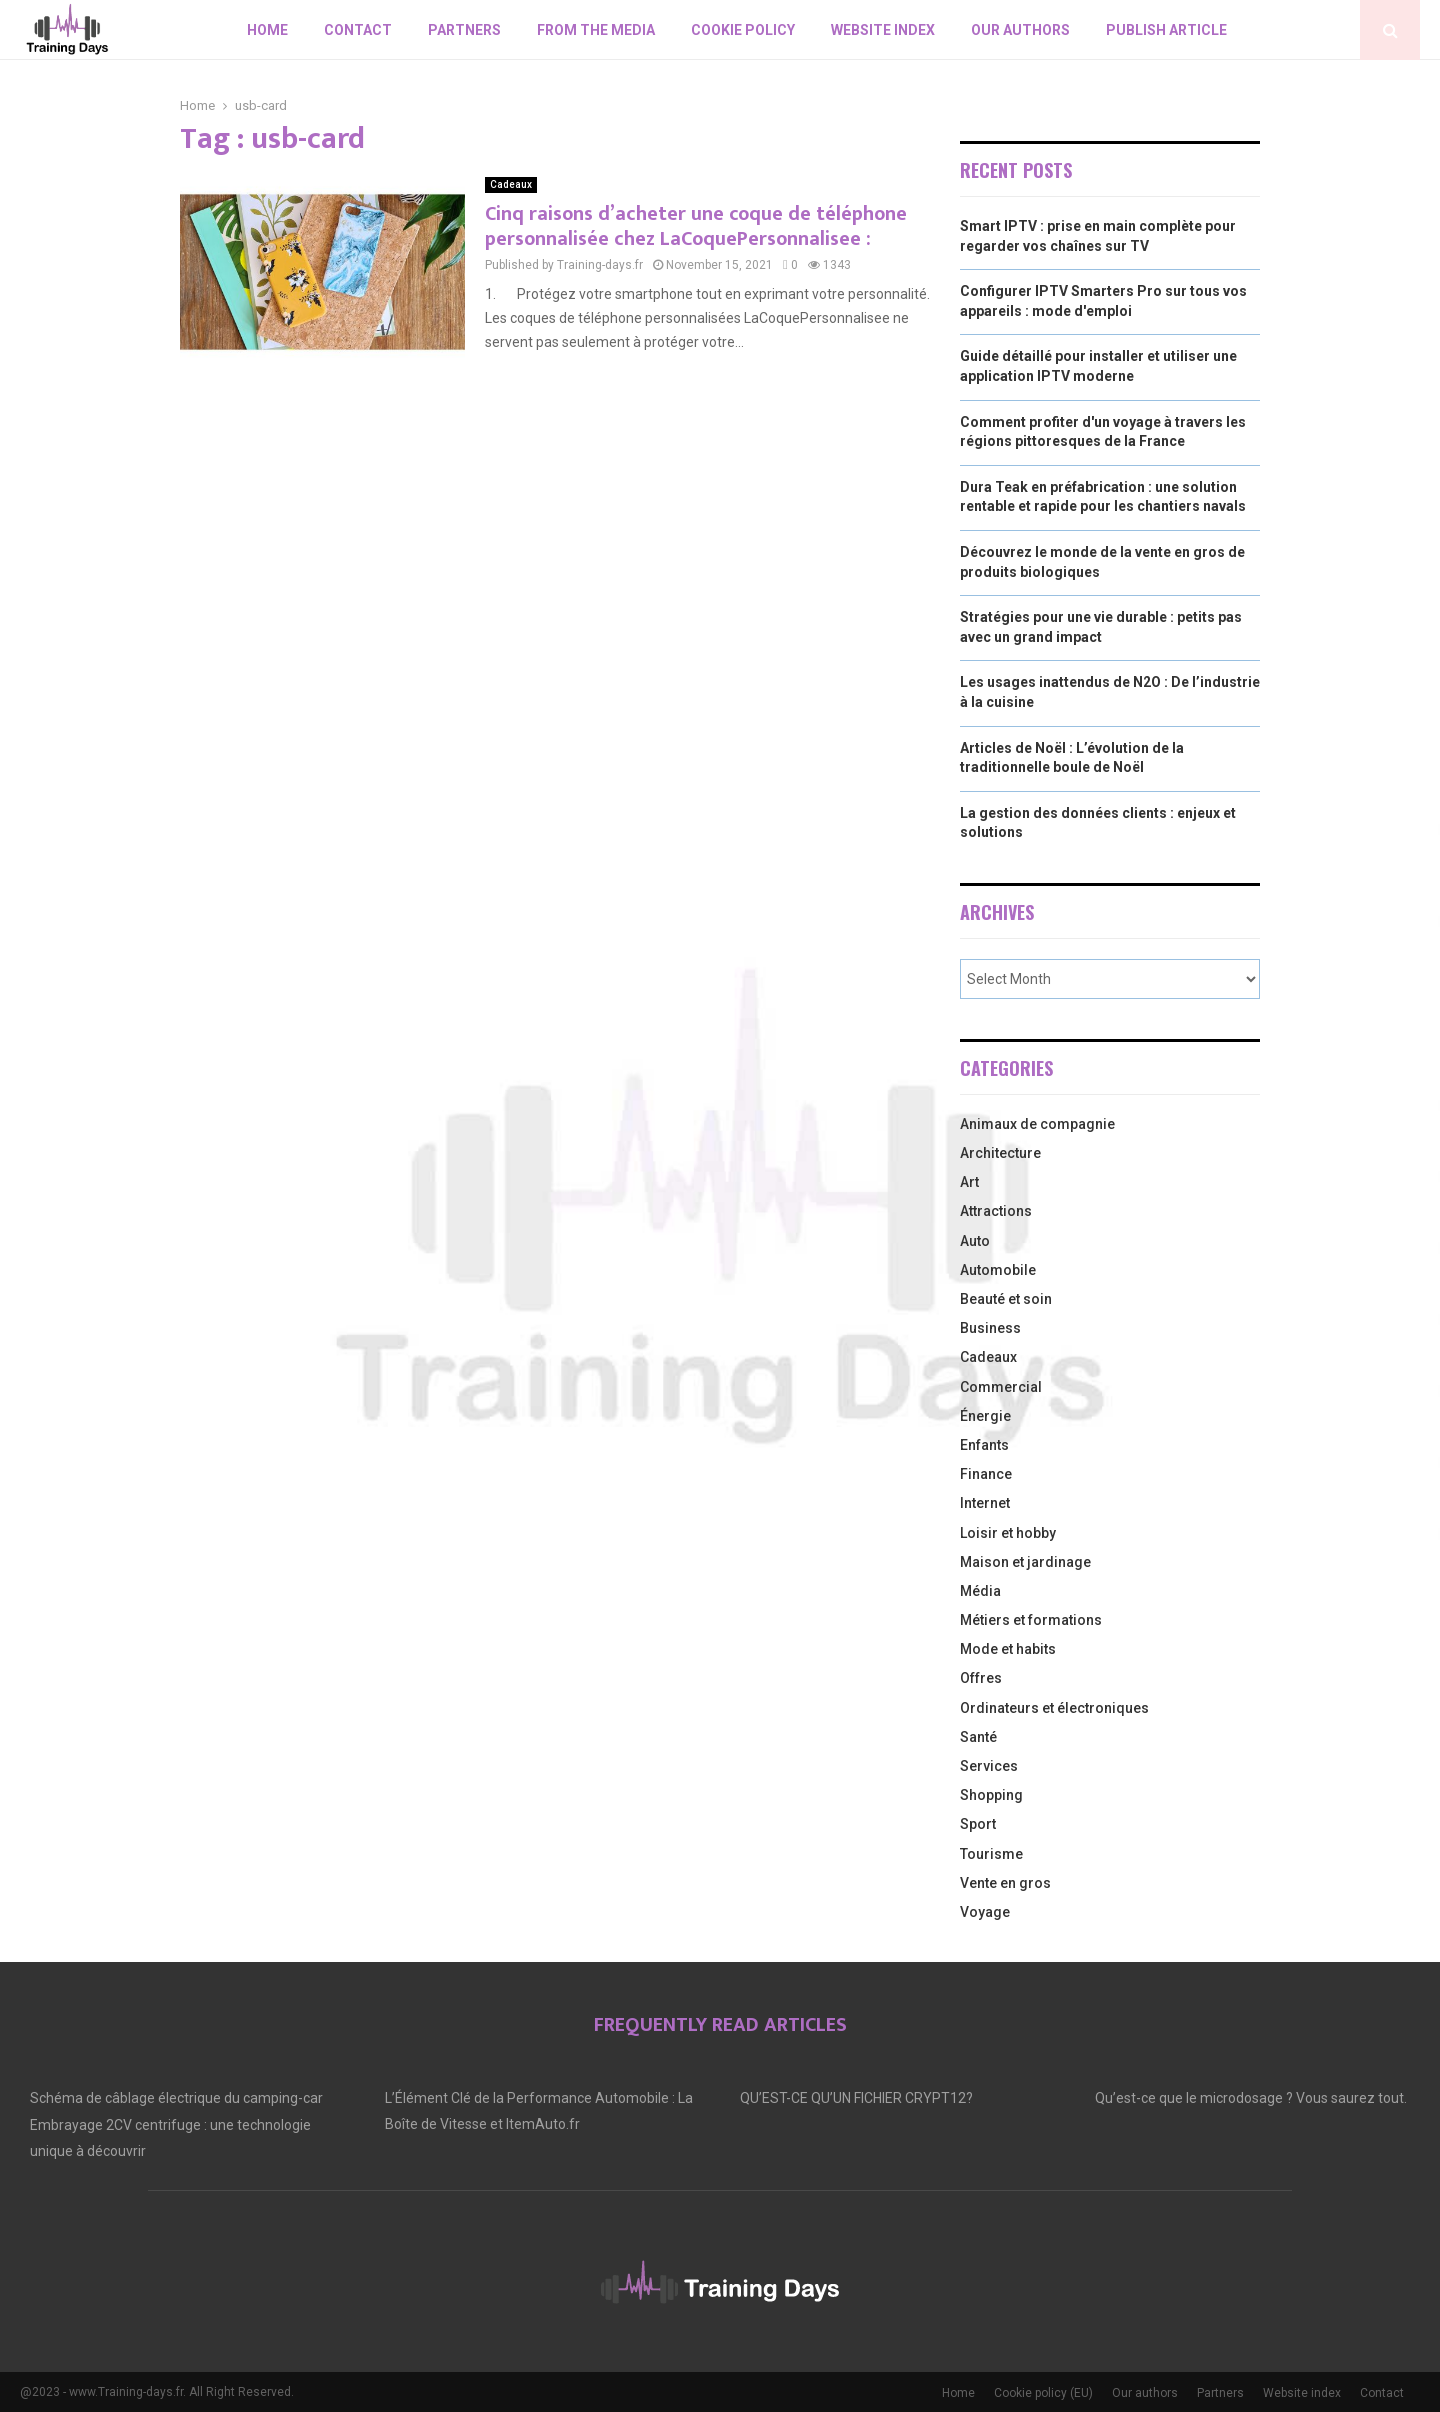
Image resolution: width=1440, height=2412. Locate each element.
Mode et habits (1008, 1649)
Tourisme (991, 1854)
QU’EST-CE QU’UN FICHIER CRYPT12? (856, 2098)
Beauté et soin (1006, 1299)
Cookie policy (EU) (1043, 2393)
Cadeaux (511, 184)
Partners (464, 30)
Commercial (1001, 1387)
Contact (358, 30)
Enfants (984, 1445)
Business (990, 1328)
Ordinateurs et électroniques (1054, 1708)
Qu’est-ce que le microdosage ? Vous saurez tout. (1251, 2098)
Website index (883, 30)
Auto (975, 1241)
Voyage (985, 1912)
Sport (978, 1824)
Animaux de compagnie (1037, 1124)
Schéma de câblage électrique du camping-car (176, 2098)
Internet (985, 1503)
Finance (986, 1474)
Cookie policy (743, 30)
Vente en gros (1005, 1883)
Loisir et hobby (1008, 1533)
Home (267, 30)
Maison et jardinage (1025, 1562)
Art (969, 1182)
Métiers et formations (1031, 1620)
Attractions (996, 1211)
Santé (978, 1737)
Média (980, 1591)
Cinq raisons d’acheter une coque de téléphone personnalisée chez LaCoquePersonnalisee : (696, 226)
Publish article (1166, 30)
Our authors (1020, 30)
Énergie (985, 1416)
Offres (981, 1678)
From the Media (596, 30)
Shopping (991, 1795)
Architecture (1000, 1153)
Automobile (998, 1270)
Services (989, 1766)
